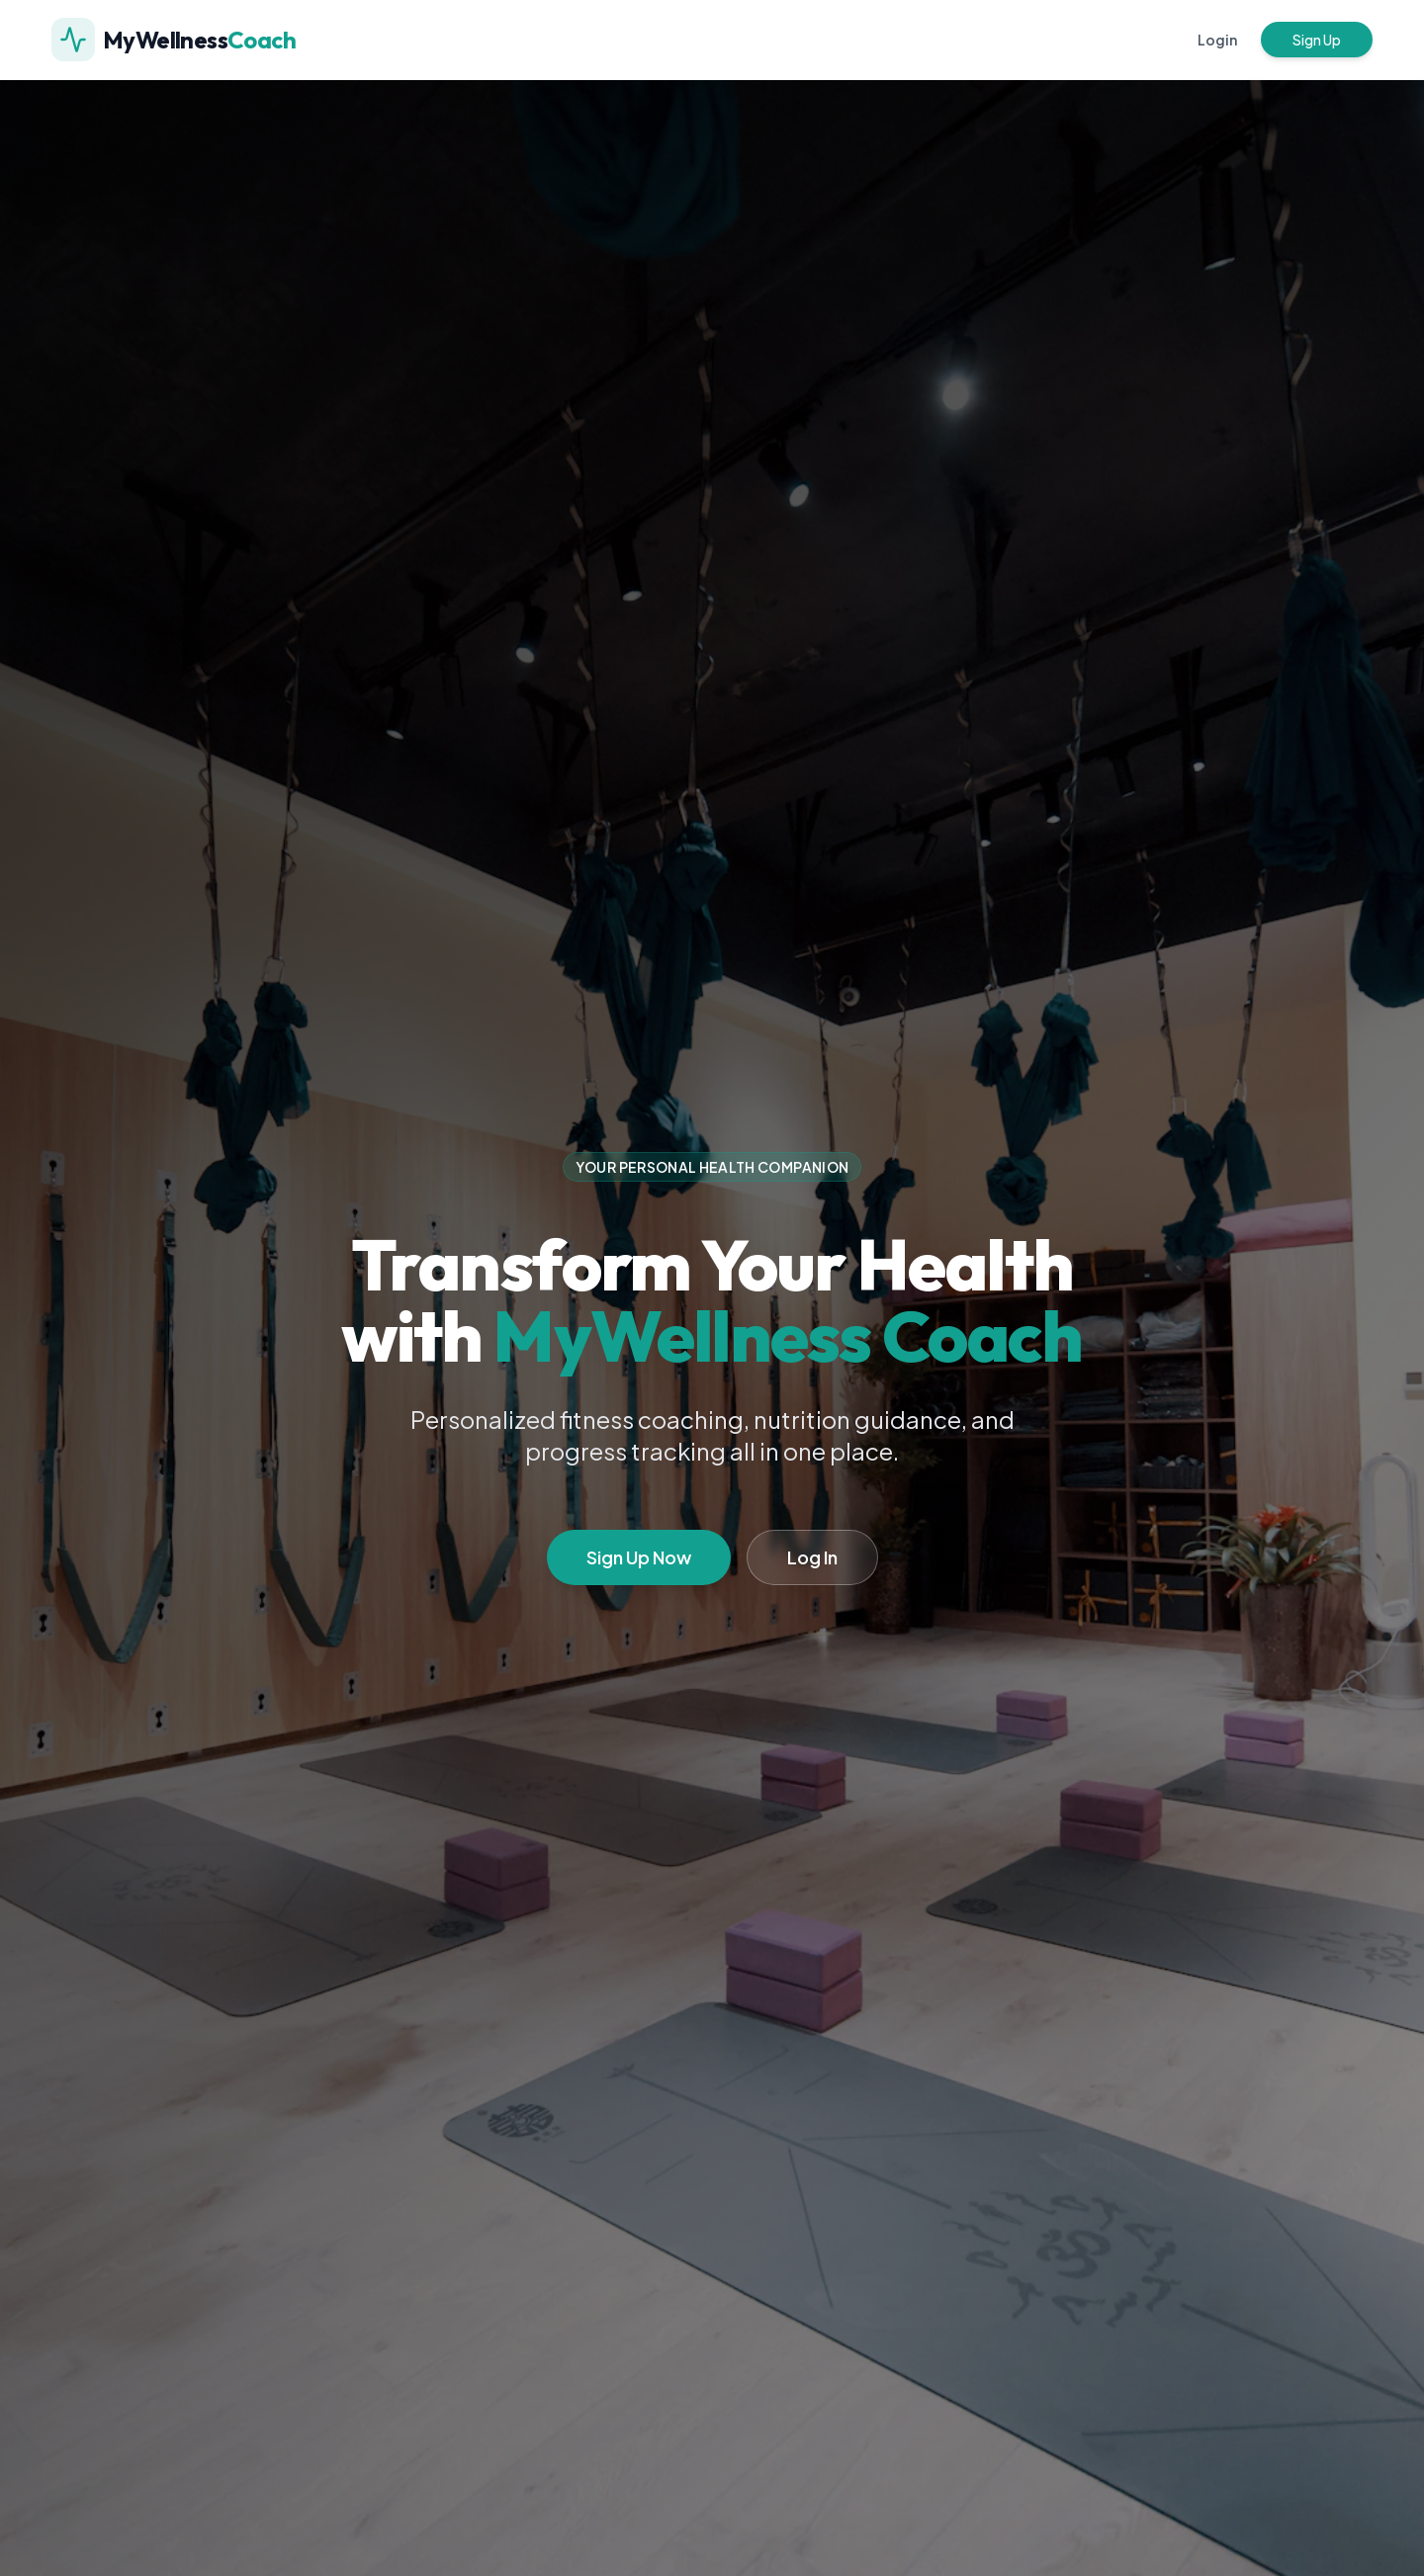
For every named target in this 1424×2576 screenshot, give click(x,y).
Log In (812, 1557)
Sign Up (1316, 39)
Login (1217, 39)
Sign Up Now (638, 1557)
